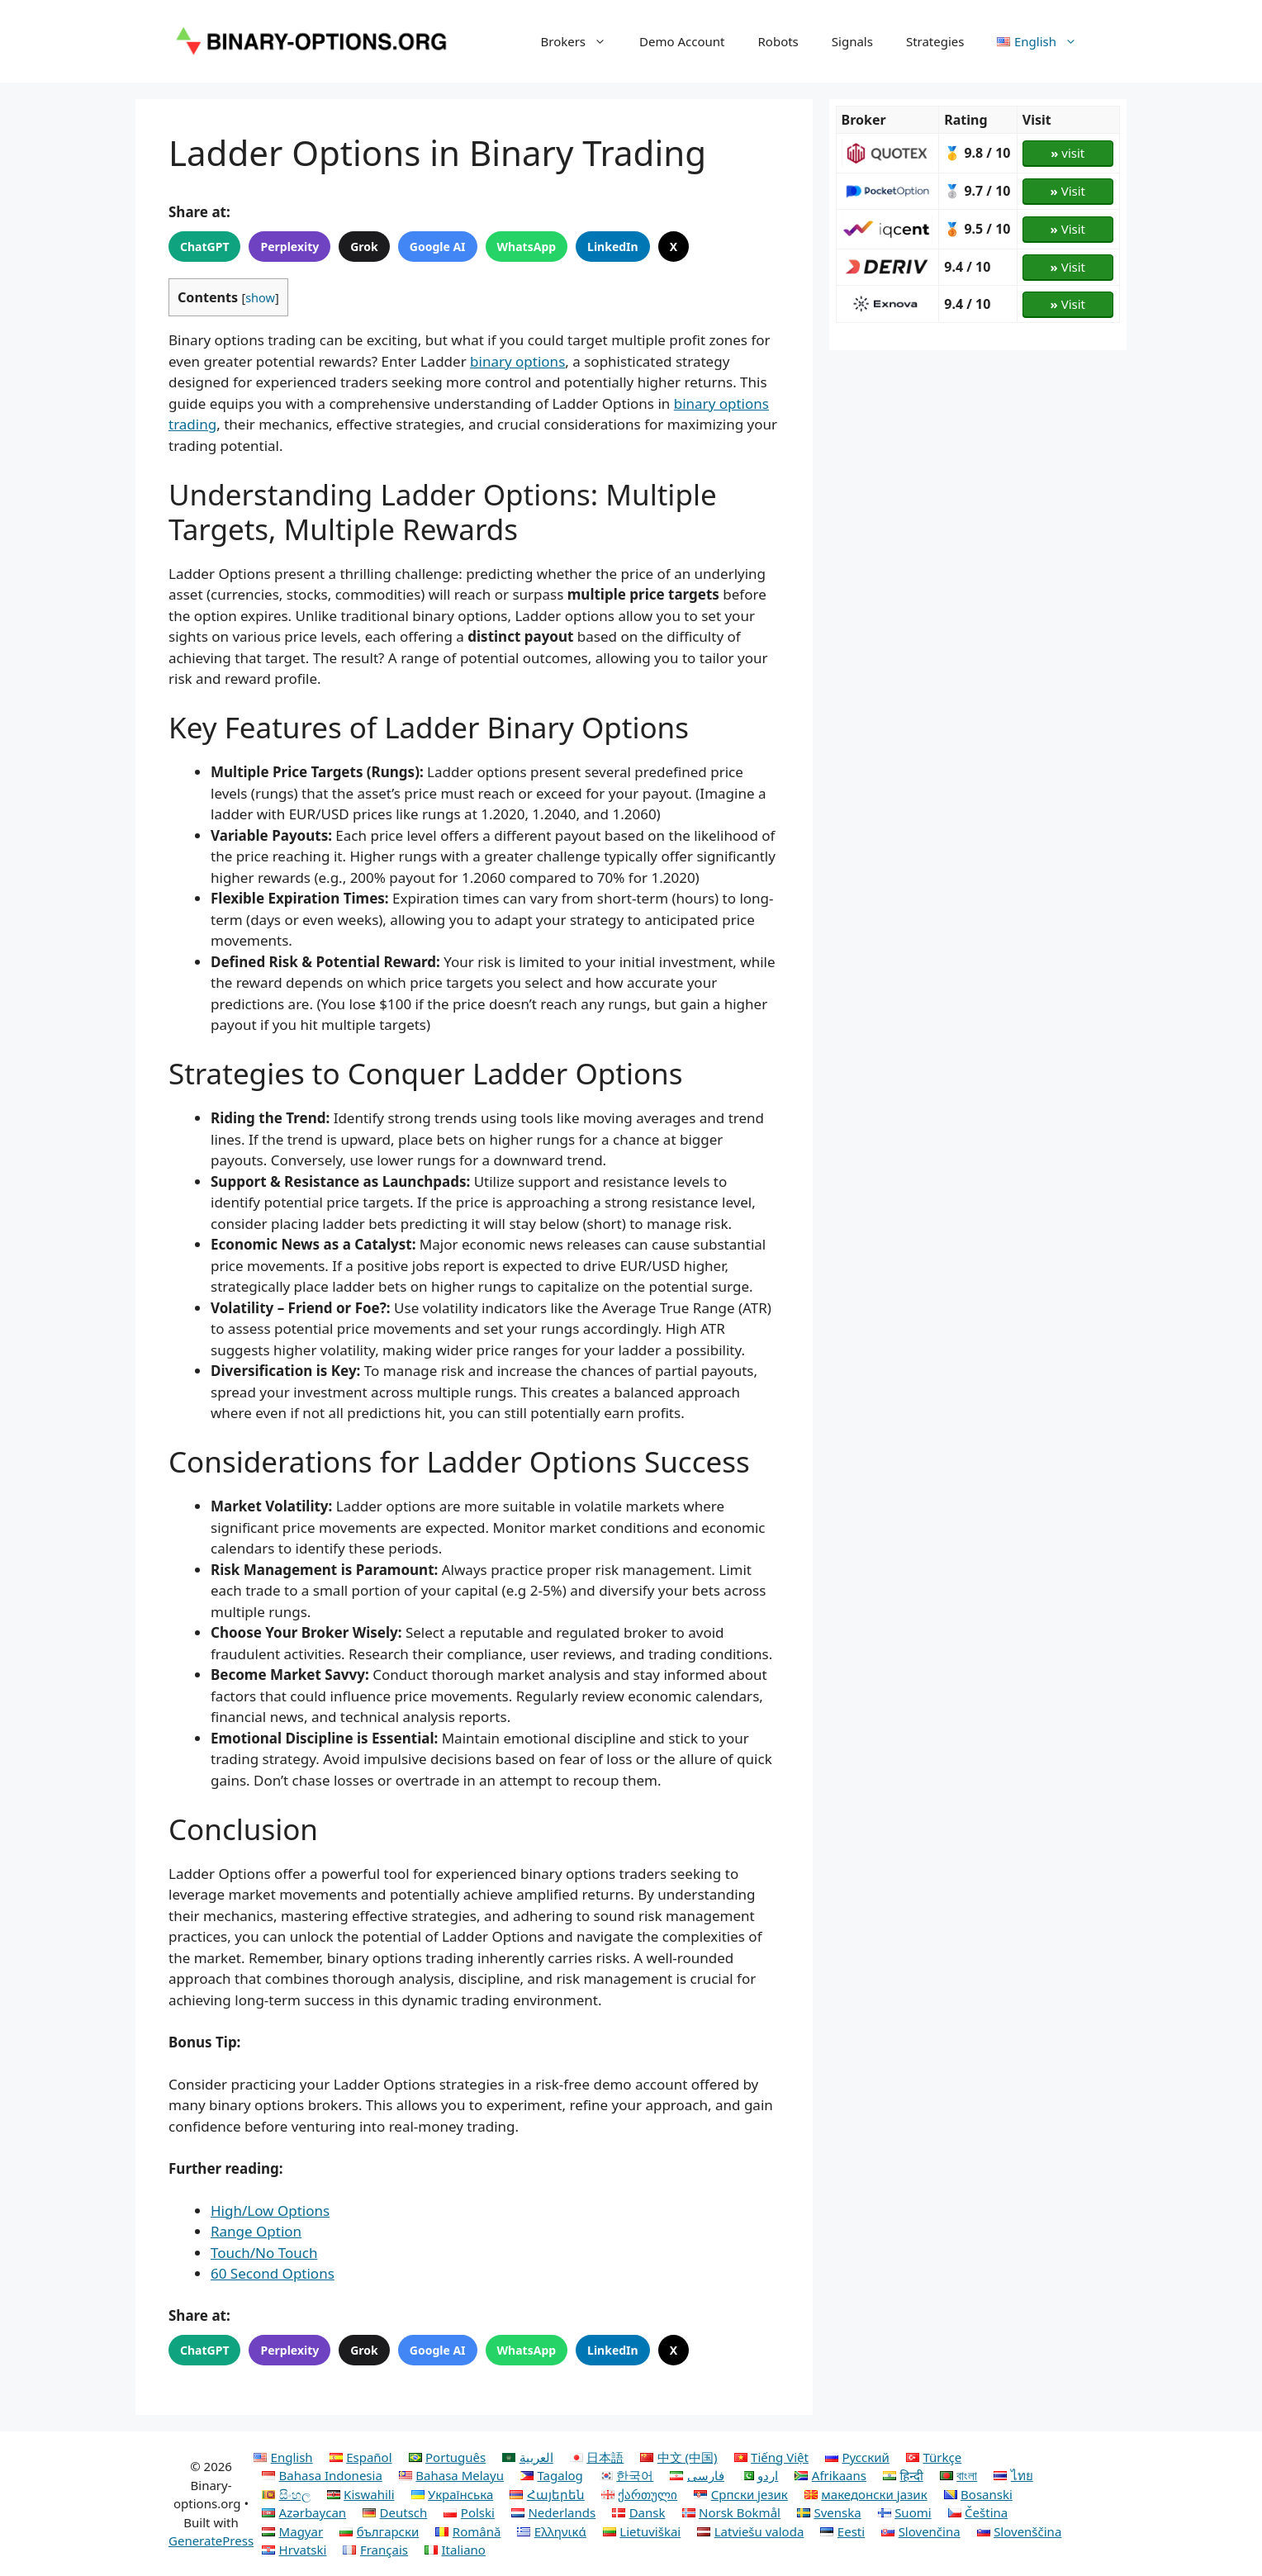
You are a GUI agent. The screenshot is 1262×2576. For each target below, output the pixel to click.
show (260, 297)
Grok (364, 246)
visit (1067, 153)
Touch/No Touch (264, 2252)
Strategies (935, 41)
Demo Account (681, 41)
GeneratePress (211, 2540)
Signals (852, 41)
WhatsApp (527, 246)
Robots (778, 41)
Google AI (438, 246)
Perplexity (289, 246)
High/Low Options (270, 2210)
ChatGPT (204, 246)
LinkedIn (612, 246)
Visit (1068, 191)
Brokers (581, 41)
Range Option (256, 2231)
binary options (517, 361)
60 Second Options (272, 2273)
